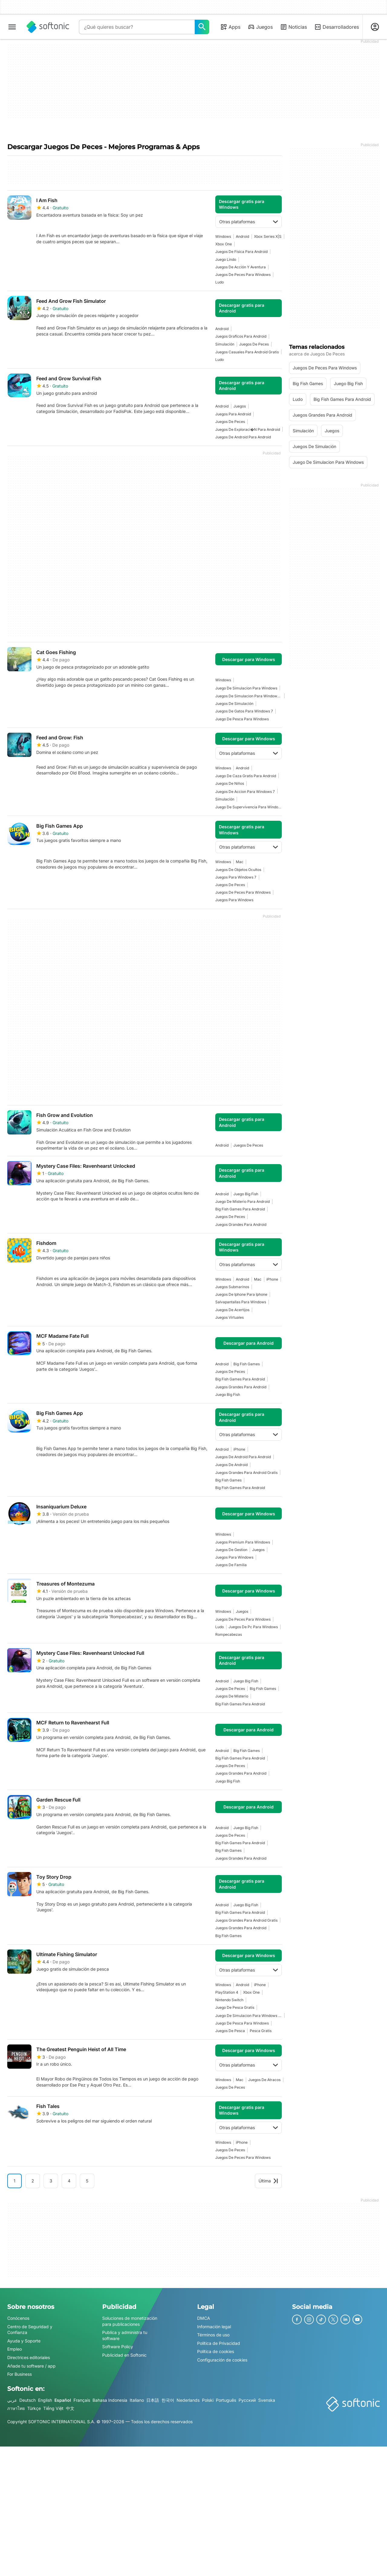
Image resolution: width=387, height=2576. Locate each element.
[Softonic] (48, 27)
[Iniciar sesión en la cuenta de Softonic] (375, 27)
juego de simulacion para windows (246, 688)
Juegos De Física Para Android (241, 251)
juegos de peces (254, 344)
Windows (223, 236)
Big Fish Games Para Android (240, 1209)
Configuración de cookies (222, 2359)
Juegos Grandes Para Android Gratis (246, 1472)
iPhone (272, 1279)
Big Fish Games (246, 1364)
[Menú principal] (12, 27)
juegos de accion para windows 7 (245, 791)
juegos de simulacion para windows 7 (248, 696)
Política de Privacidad (218, 2343)
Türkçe (34, 2408)
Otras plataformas (248, 221)
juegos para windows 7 (235, 877)
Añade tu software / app (31, 2365)
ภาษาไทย (16, 2408)
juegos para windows (234, 900)
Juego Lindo (225, 259)
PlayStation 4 (226, 1992)
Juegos (260, 27)
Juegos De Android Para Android (243, 437)
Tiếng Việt (53, 2408)
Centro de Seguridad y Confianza (29, 2329)
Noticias (293, 27)
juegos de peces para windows (243, 274)
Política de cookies (215, 2351)
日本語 (152, 2400)
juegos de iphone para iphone (241, 1294)
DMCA (203, 2318)
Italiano (137, 2400)
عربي (12, 2400)
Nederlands (188, 2400)
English (45, 2400)
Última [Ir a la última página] (268, 2180)
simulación (224, 344)
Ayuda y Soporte (24, 2340)
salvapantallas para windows (240, 1302)
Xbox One (223, 244)
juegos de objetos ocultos (238, 869)
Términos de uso (213, 2335)
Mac (239, 861)
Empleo (14, 2349)
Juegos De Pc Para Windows (253, 1627)
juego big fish (245, 1194)
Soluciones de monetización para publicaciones (129, 2321)
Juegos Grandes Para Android (240, 1224)
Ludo (219, 282)
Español (62, 2400)
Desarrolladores (336, 27)
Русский (247, 2400)
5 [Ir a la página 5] (87, 2180)
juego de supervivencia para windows (248, 807)
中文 (70, 2408)
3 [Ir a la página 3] (51, 2180)
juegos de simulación (234, 703)
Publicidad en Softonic (124, 2355)
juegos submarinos (232, 1287)
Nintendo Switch (229, 2000)
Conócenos (18, 2318)
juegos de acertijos (232, 1310)
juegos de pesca (230, 2030)
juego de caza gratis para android (245, 776)
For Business (19, 2374)
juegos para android (233, 414)
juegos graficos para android (240, 336)
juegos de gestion (231, 1549)
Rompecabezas (228, 1634)
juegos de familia (231, 1565)
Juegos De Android (231, 1464)
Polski (207, 2400)
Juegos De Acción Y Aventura (240, 267)
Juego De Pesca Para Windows (242, 719)
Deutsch (27, 2400)
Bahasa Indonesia (110, 2400)
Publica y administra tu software (124, 2335)
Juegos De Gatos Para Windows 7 (244, 711)
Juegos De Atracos (264, 2079)
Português (226, 2400)
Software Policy (117, 2346)
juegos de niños (229, 783)
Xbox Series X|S (267, 236)
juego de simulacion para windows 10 (248, 2015)
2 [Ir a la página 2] (32, 2180)
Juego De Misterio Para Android (242, 1201)
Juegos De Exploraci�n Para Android (247, 429)
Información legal (214, 2326)
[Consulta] (137, 27)
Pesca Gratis (261, 2030)
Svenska (266, 2400)
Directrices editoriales (28, 2357)
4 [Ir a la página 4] (69, 2180)
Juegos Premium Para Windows (242, 1542)
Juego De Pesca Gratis (234, 2007)
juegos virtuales (229, 1317)
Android (242, 236)
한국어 (167, 2400)
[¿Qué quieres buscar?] (202, 27)
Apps (230, 27)
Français (81, 2400)
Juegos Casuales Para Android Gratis (247, 352)
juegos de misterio (231, 1696)
